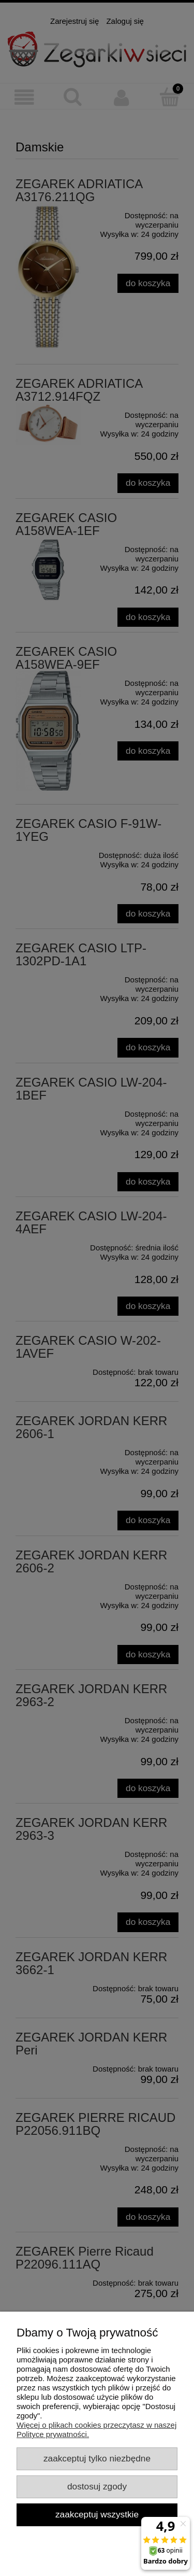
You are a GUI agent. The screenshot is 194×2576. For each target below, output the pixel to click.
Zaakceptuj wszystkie (97, 2514)
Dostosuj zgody (97, 2486)
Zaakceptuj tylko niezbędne (97, 2458)
